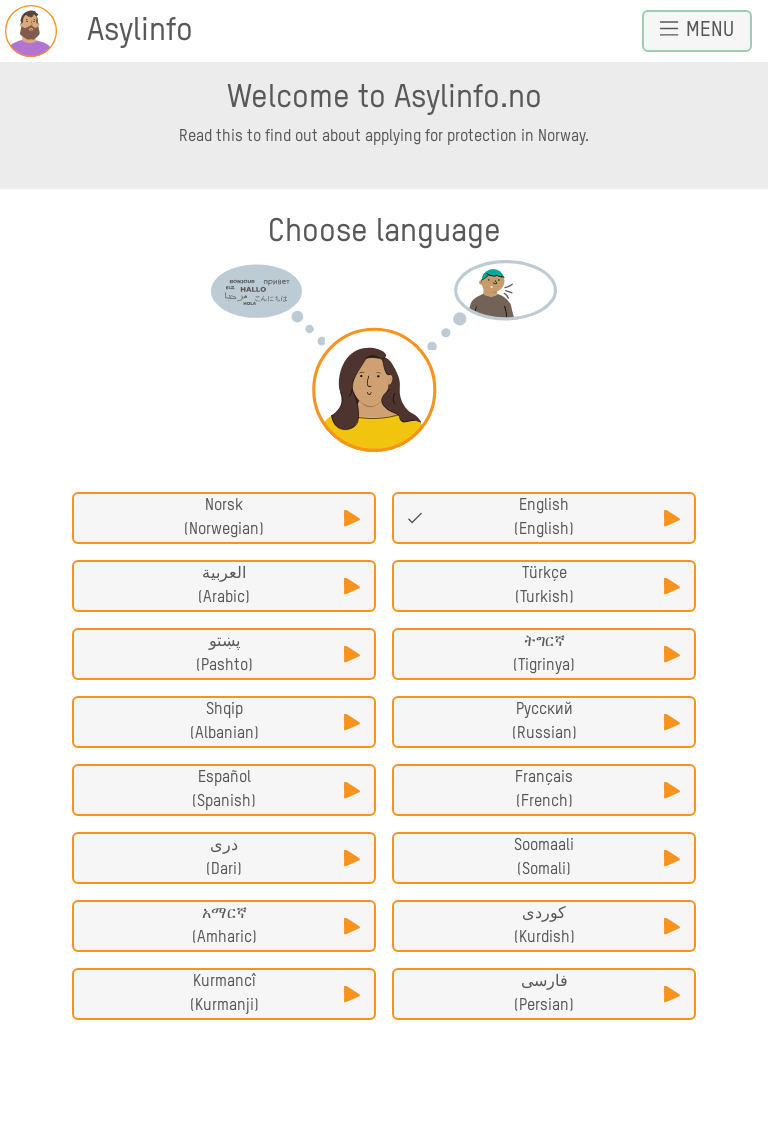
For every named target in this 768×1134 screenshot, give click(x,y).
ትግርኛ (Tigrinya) (596, 654)
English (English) (543, 518)
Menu (697, 29)
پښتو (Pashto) (278, 654)
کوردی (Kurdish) (597, 926)
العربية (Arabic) (279, 586)
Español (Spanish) (276, 790)
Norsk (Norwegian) (272, 518)
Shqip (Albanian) (275, 722)
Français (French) (597, 790)
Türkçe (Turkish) (597, 586)
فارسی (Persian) (597, 994)
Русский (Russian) (596, 722)
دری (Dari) (283, 858)
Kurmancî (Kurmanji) (275, 994)
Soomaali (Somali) (597, 858)
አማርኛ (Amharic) (276, 926)
